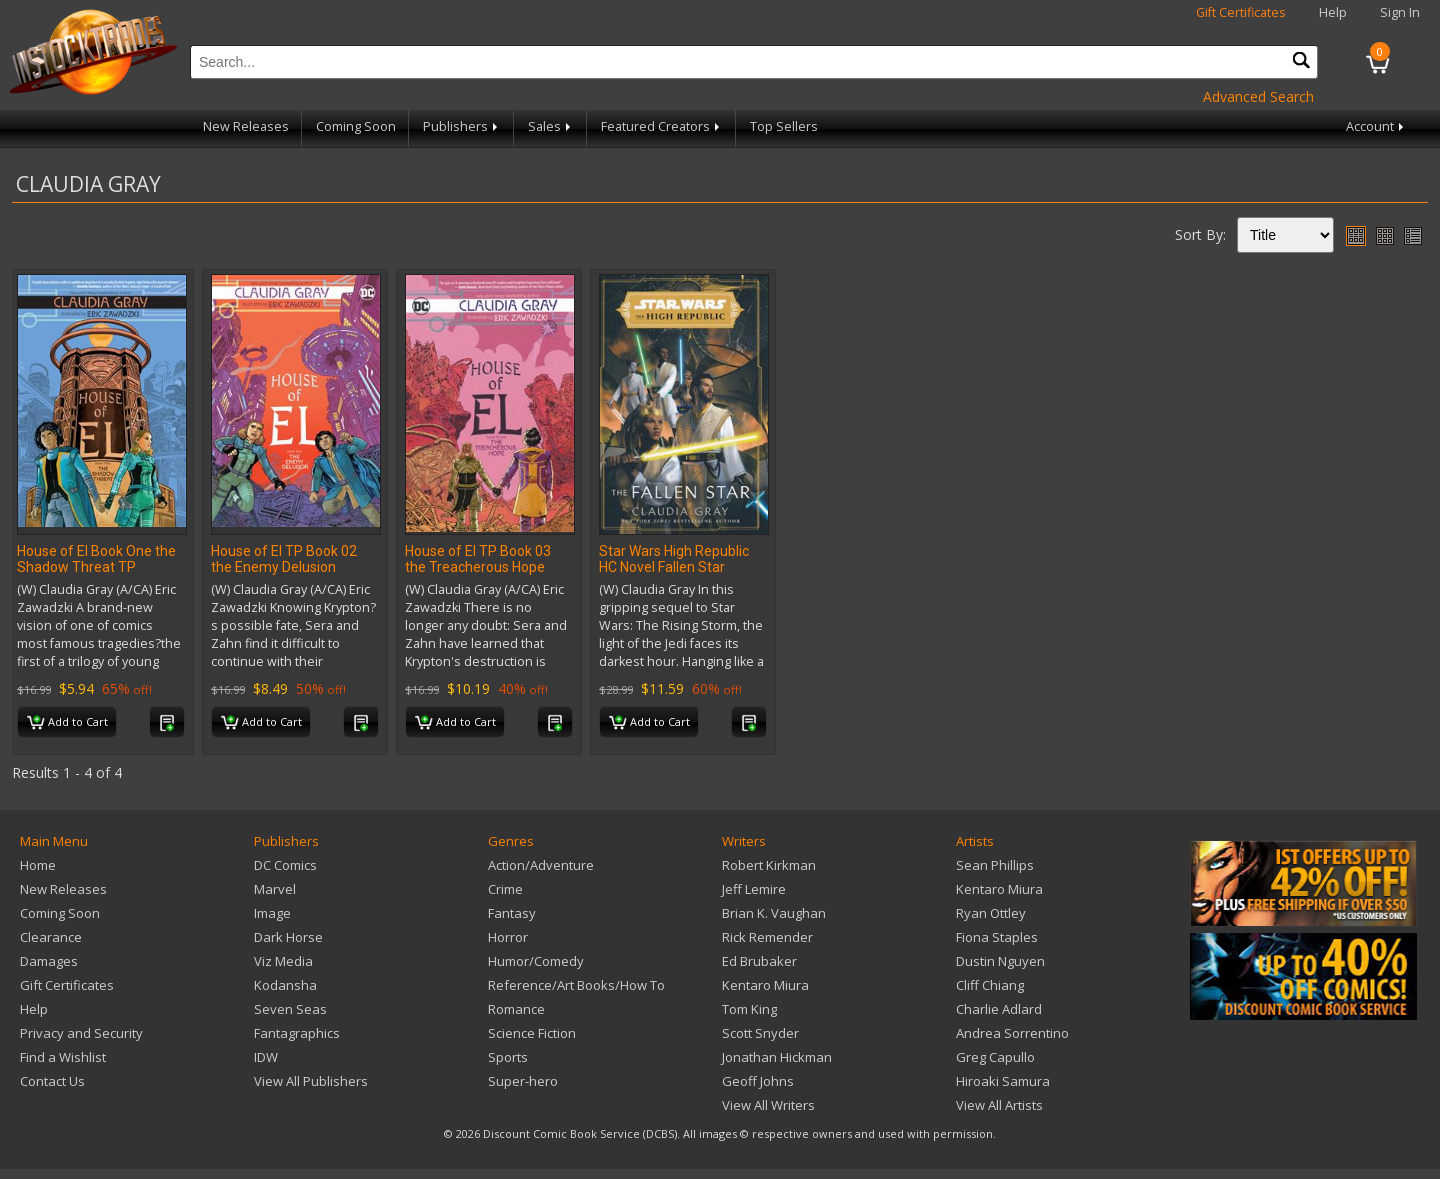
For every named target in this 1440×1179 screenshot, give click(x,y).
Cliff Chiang (990, 985)
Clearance (51, 937)
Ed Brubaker (759, 961)
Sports (508, 1057)
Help (1333, 12)
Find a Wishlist (63, 1057)
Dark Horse (288, 937)
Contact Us (52, 1081)
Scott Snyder (760, 1033)
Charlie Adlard (999, 1009)
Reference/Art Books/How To (576, 985)
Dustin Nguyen (1000, 961)
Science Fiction (532, 1033)
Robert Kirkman (769, 865)
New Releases (246, 126)
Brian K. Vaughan (774, 913)
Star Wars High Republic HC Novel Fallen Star (674, 559)
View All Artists (999, 1105)
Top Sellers (784, 126)
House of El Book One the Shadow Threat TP (96, 559)
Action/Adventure (541, 865)
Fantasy (512, 913)
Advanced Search (1258, 96)
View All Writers (768, 1105)
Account (1376, 126)
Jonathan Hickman (777, 1057)
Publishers (462, 126)
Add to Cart (67, 723)
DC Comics (285, 865)
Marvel (275, 889)
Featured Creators (662, 126)
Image (272, 913)
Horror (508, 937)
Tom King (749, 1009)
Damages (49, 961)
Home (38, 865)
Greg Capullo (995, 1057)
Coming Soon (356, 126)
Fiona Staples (997, 937)
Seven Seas (290, 1009)
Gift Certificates (1241, 12)
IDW (266, 1057)
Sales (551, 126)
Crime (505, 889)
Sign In (1400, 12)
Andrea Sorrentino (1012, 1033)
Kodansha (285, 985)
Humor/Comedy (536, 961)
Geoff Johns (758, 1081)
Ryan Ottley (991, 913)
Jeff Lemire (754, 889)
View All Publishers (311, 1081)
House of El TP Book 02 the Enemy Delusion (284, 559)
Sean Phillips (995, 865)
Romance (516, 1009)
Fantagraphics (297, 1033)
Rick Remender (767, 937)
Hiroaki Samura (1003, 1081)
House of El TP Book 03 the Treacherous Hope (478, 559)
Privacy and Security (81, 1033)
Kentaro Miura (765, 985)
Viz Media (283, 961)
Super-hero (523, 1081)
